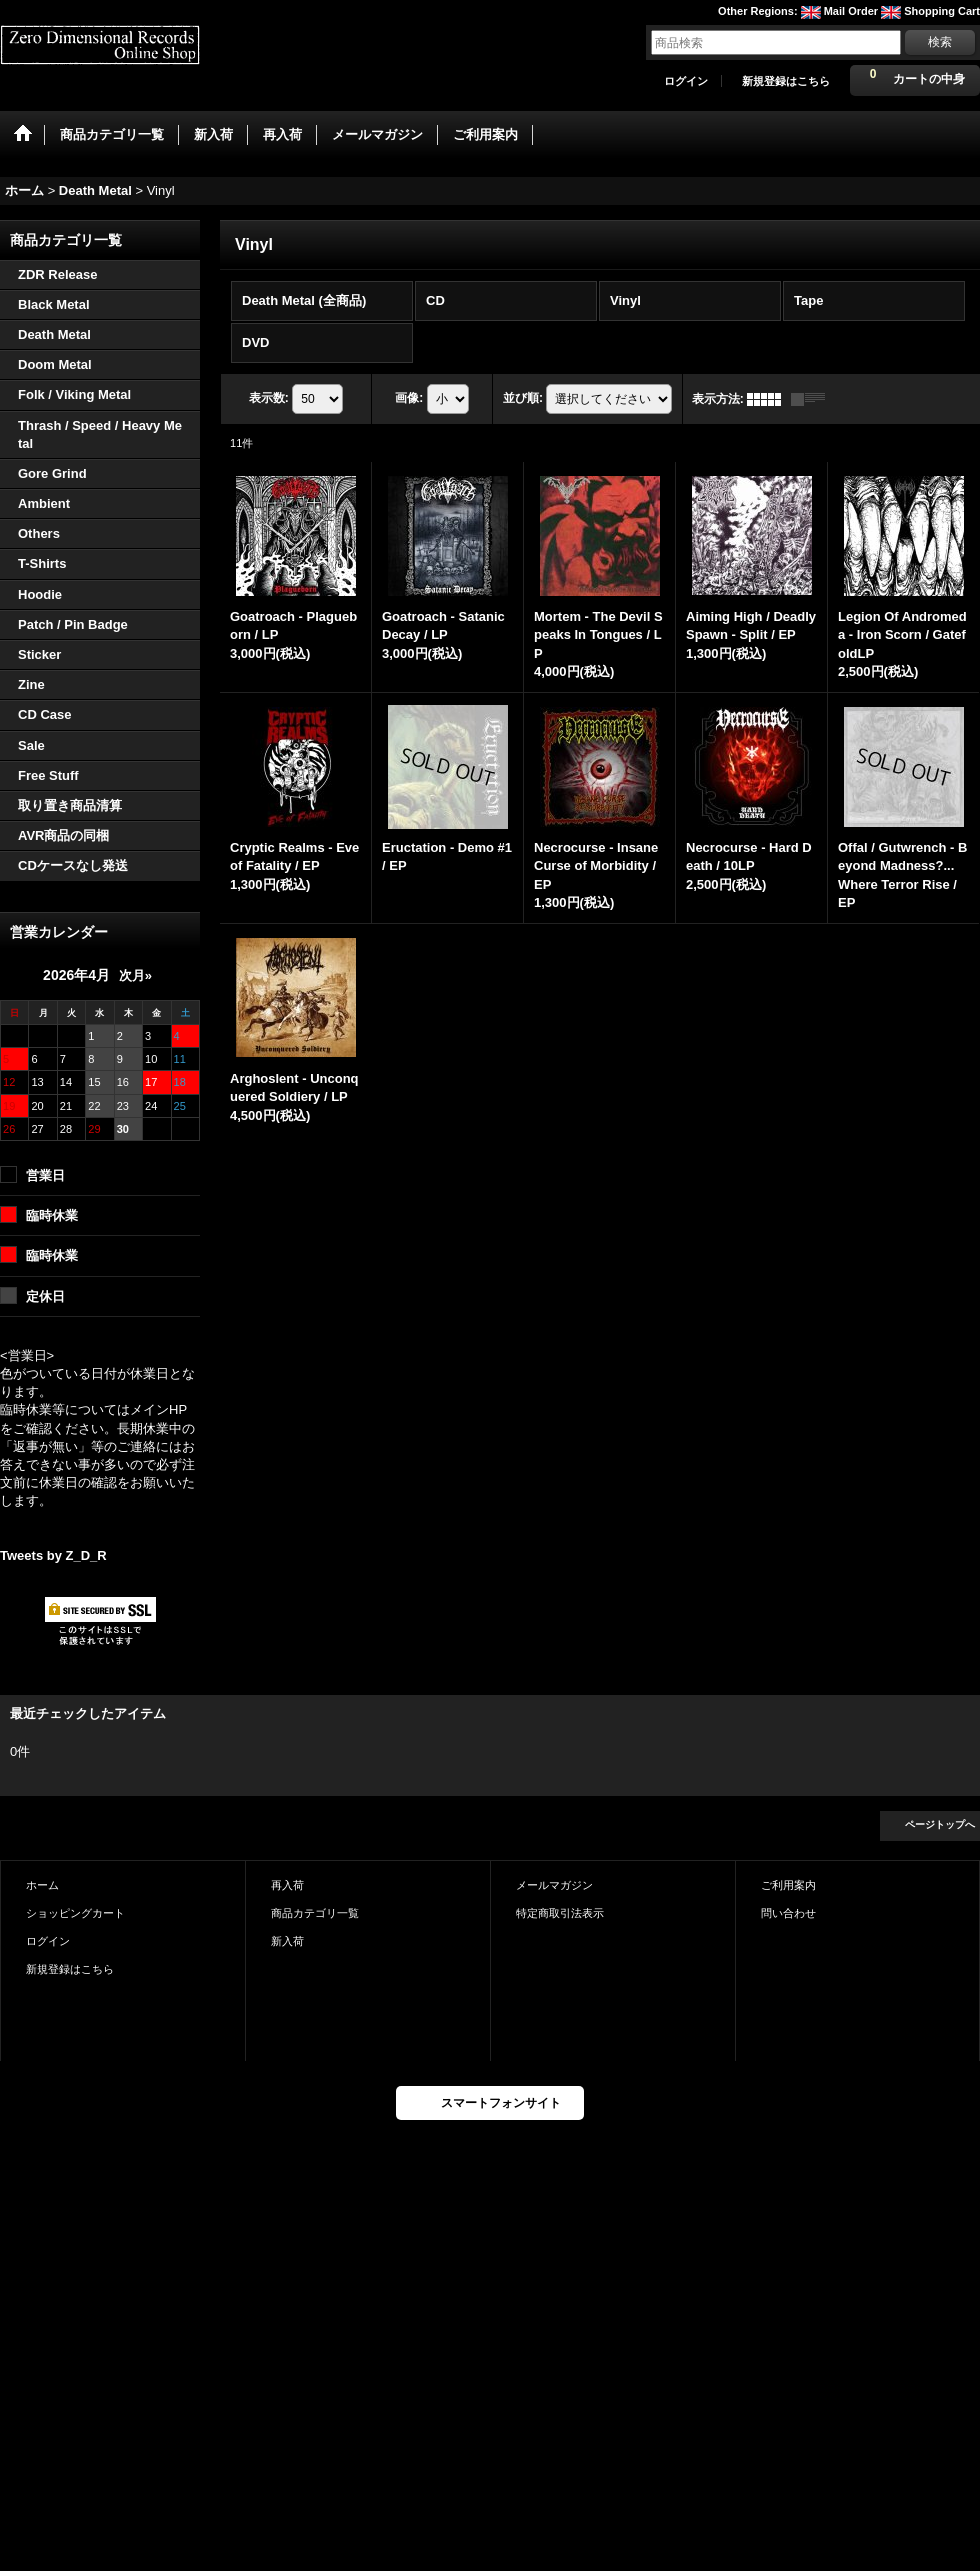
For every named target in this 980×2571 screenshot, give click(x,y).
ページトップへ (940, 1824)
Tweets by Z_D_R (53, 1555)
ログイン (686, 81)
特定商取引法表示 (560, 1913)
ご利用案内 (788, 1885)
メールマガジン (554, 1885)
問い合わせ (788, 1913)
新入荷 (287, 1941)
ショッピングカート (75, 1913)
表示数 (269, 398)
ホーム (42, 1885)
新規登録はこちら (786, 81)
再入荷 (287, 1885)
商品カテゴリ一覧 (315, 1913)
